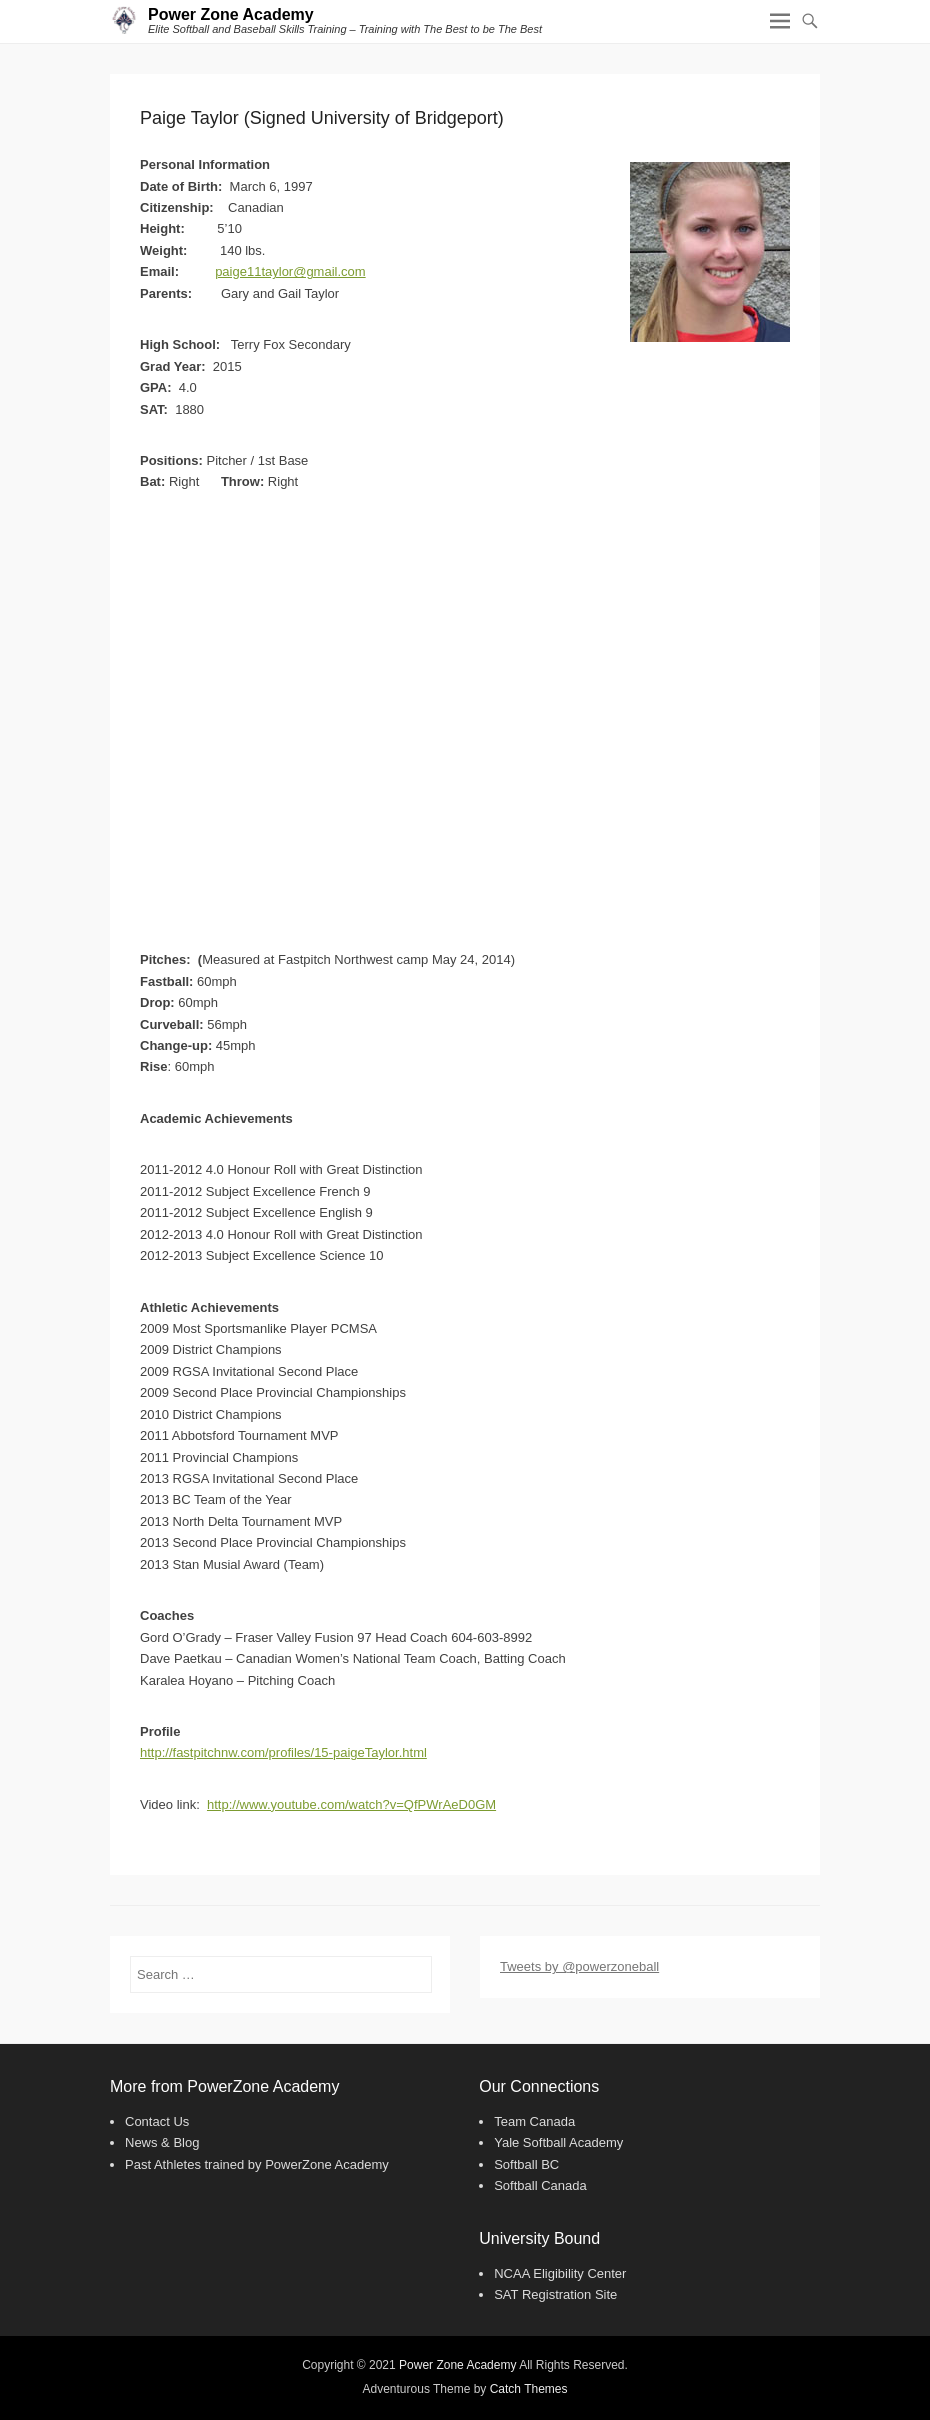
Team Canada (534, 2121)
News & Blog (162, 2142)
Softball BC (526, 2164)
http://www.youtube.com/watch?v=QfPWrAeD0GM (351, 1804)
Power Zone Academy (231, 14)
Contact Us (157, 2121)
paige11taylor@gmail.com (290, 271)
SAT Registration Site (555, 2294)
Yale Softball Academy (558, 2142)
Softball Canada (540, 2185)
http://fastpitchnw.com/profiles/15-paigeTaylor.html (283, 1752)
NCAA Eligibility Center (560, 2273)
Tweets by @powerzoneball (579, 1966)
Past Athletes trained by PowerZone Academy (257, 2164)
